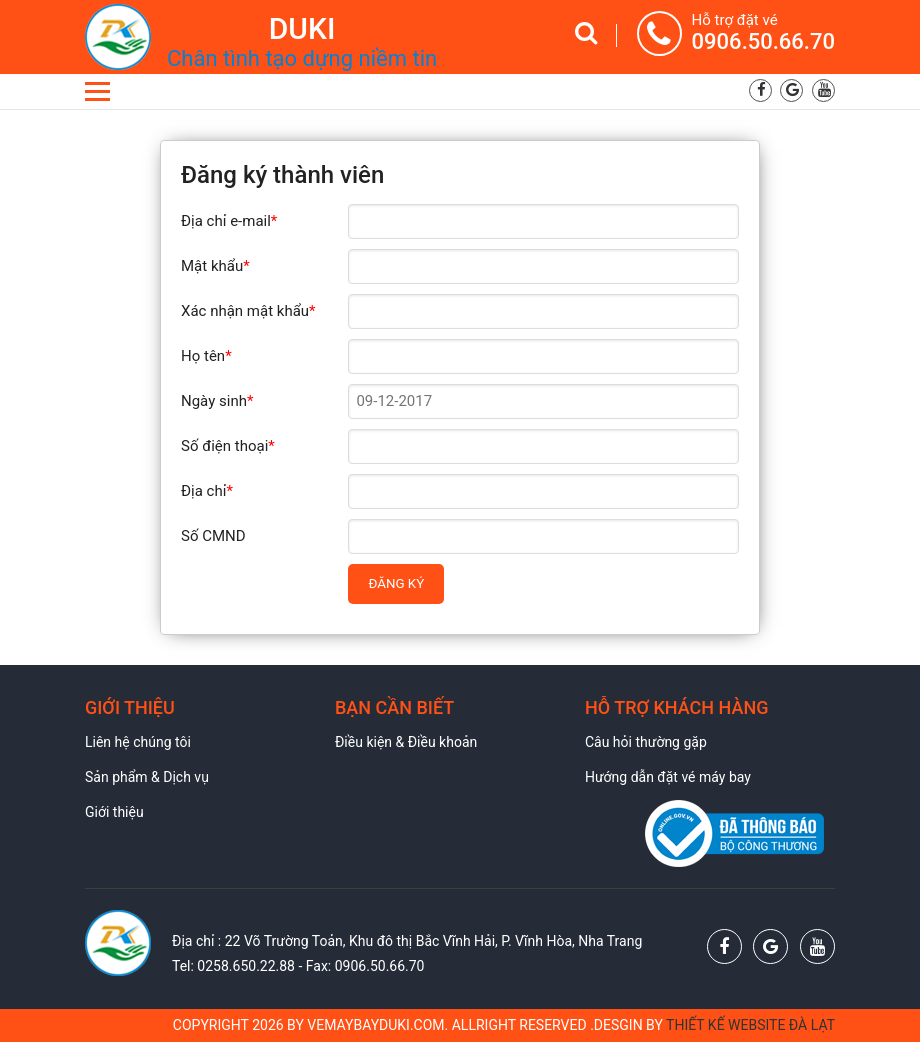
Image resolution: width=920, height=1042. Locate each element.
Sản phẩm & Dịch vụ (147, 777)
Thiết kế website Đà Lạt (750, 1025)
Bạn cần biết (394, 707)
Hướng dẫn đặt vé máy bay (668, 777)
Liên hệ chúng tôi (138, 742)
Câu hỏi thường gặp (646, 742)
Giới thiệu (130, 707)
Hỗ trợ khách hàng (677, 707)
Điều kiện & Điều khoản (406, 742)
